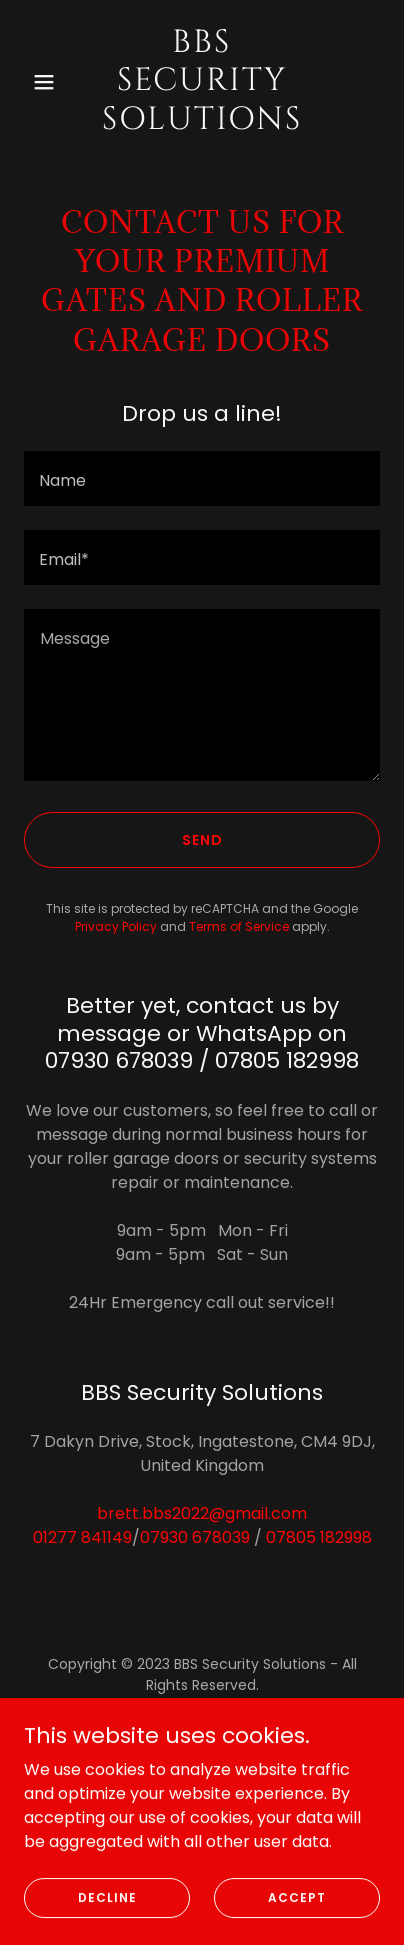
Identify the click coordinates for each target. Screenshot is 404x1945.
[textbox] (202, 478)
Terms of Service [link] (239, 926)
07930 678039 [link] (195, 1537)
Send (202, 840)
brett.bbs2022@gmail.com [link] (202, 1513)
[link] (201, 123)
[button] (50, 82)
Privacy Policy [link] (116, 926)
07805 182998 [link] (319, 1537)
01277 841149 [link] (82, 1537)
